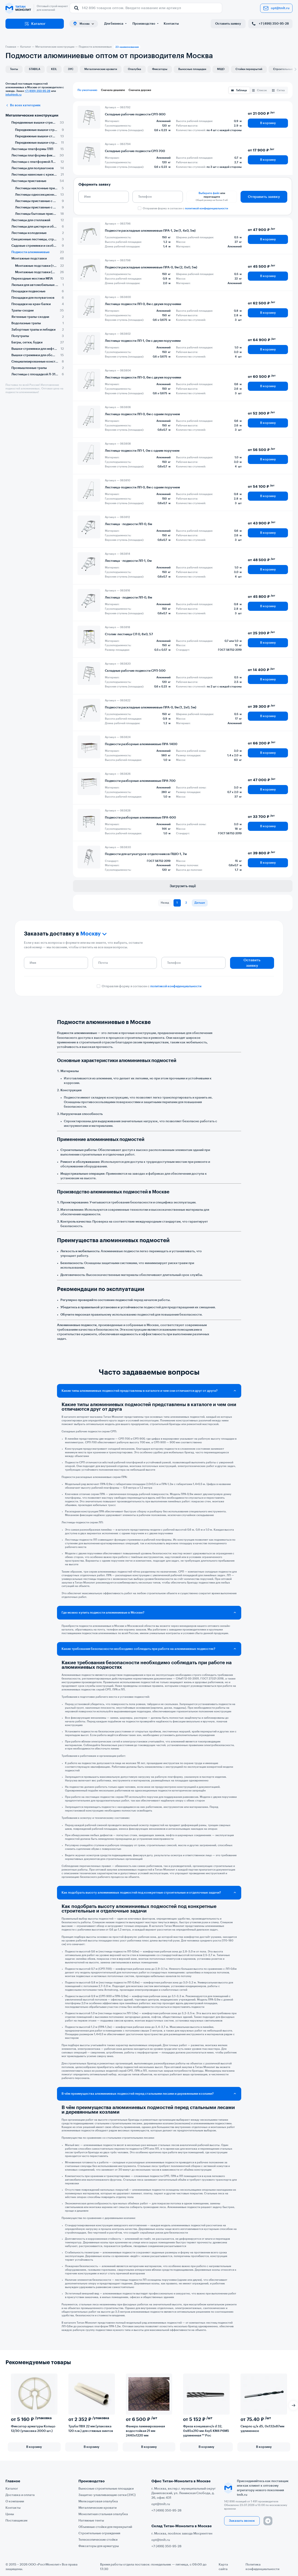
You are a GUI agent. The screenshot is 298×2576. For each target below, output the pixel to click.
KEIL (54, 69)
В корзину (268, 123)
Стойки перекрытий (249, 69)
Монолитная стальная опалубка (103, 2514)
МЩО (221, 69)
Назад (165, 902)
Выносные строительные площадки (106, 2488)
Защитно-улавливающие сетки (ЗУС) (107, 2495)
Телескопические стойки (97, 2539)
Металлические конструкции (31, 115)
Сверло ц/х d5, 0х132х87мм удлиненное (262, 2429)
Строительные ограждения (99, 2533)
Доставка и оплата (20, 2495)
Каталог (35, 23)
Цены (9, 2514)
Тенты (14, 69)
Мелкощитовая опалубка (98, 2501)
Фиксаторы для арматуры (98, 2546)
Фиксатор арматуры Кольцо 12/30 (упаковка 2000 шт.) (33, 2429)
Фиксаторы (159, 69)
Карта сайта (223, 2567)
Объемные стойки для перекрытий (105, 2527)
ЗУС (70, 69)
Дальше (199, 902)
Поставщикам (16, 2520)
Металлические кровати (100, 69)
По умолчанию (87, 90)
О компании (14, 2501)
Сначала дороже (140, 90)
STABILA (34, 69)
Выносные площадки (192, 69)
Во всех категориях (23, 105)
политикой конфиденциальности (206, 208)
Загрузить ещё (183, 886)
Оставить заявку (228, 23)
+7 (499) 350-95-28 (270, 23)
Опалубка (134, 69)
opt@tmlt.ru (276, 8)
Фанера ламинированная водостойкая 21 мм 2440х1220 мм (145, 2431)
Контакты (171, 23)
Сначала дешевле (113, 90)
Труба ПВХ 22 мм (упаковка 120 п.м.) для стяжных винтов (90, 2429)
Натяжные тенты (91, 2520)
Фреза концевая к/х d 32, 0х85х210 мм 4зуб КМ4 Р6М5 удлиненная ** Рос (206, 2431)
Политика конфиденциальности (262, 2567)
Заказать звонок (242, 2520)
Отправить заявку (264, 197)
